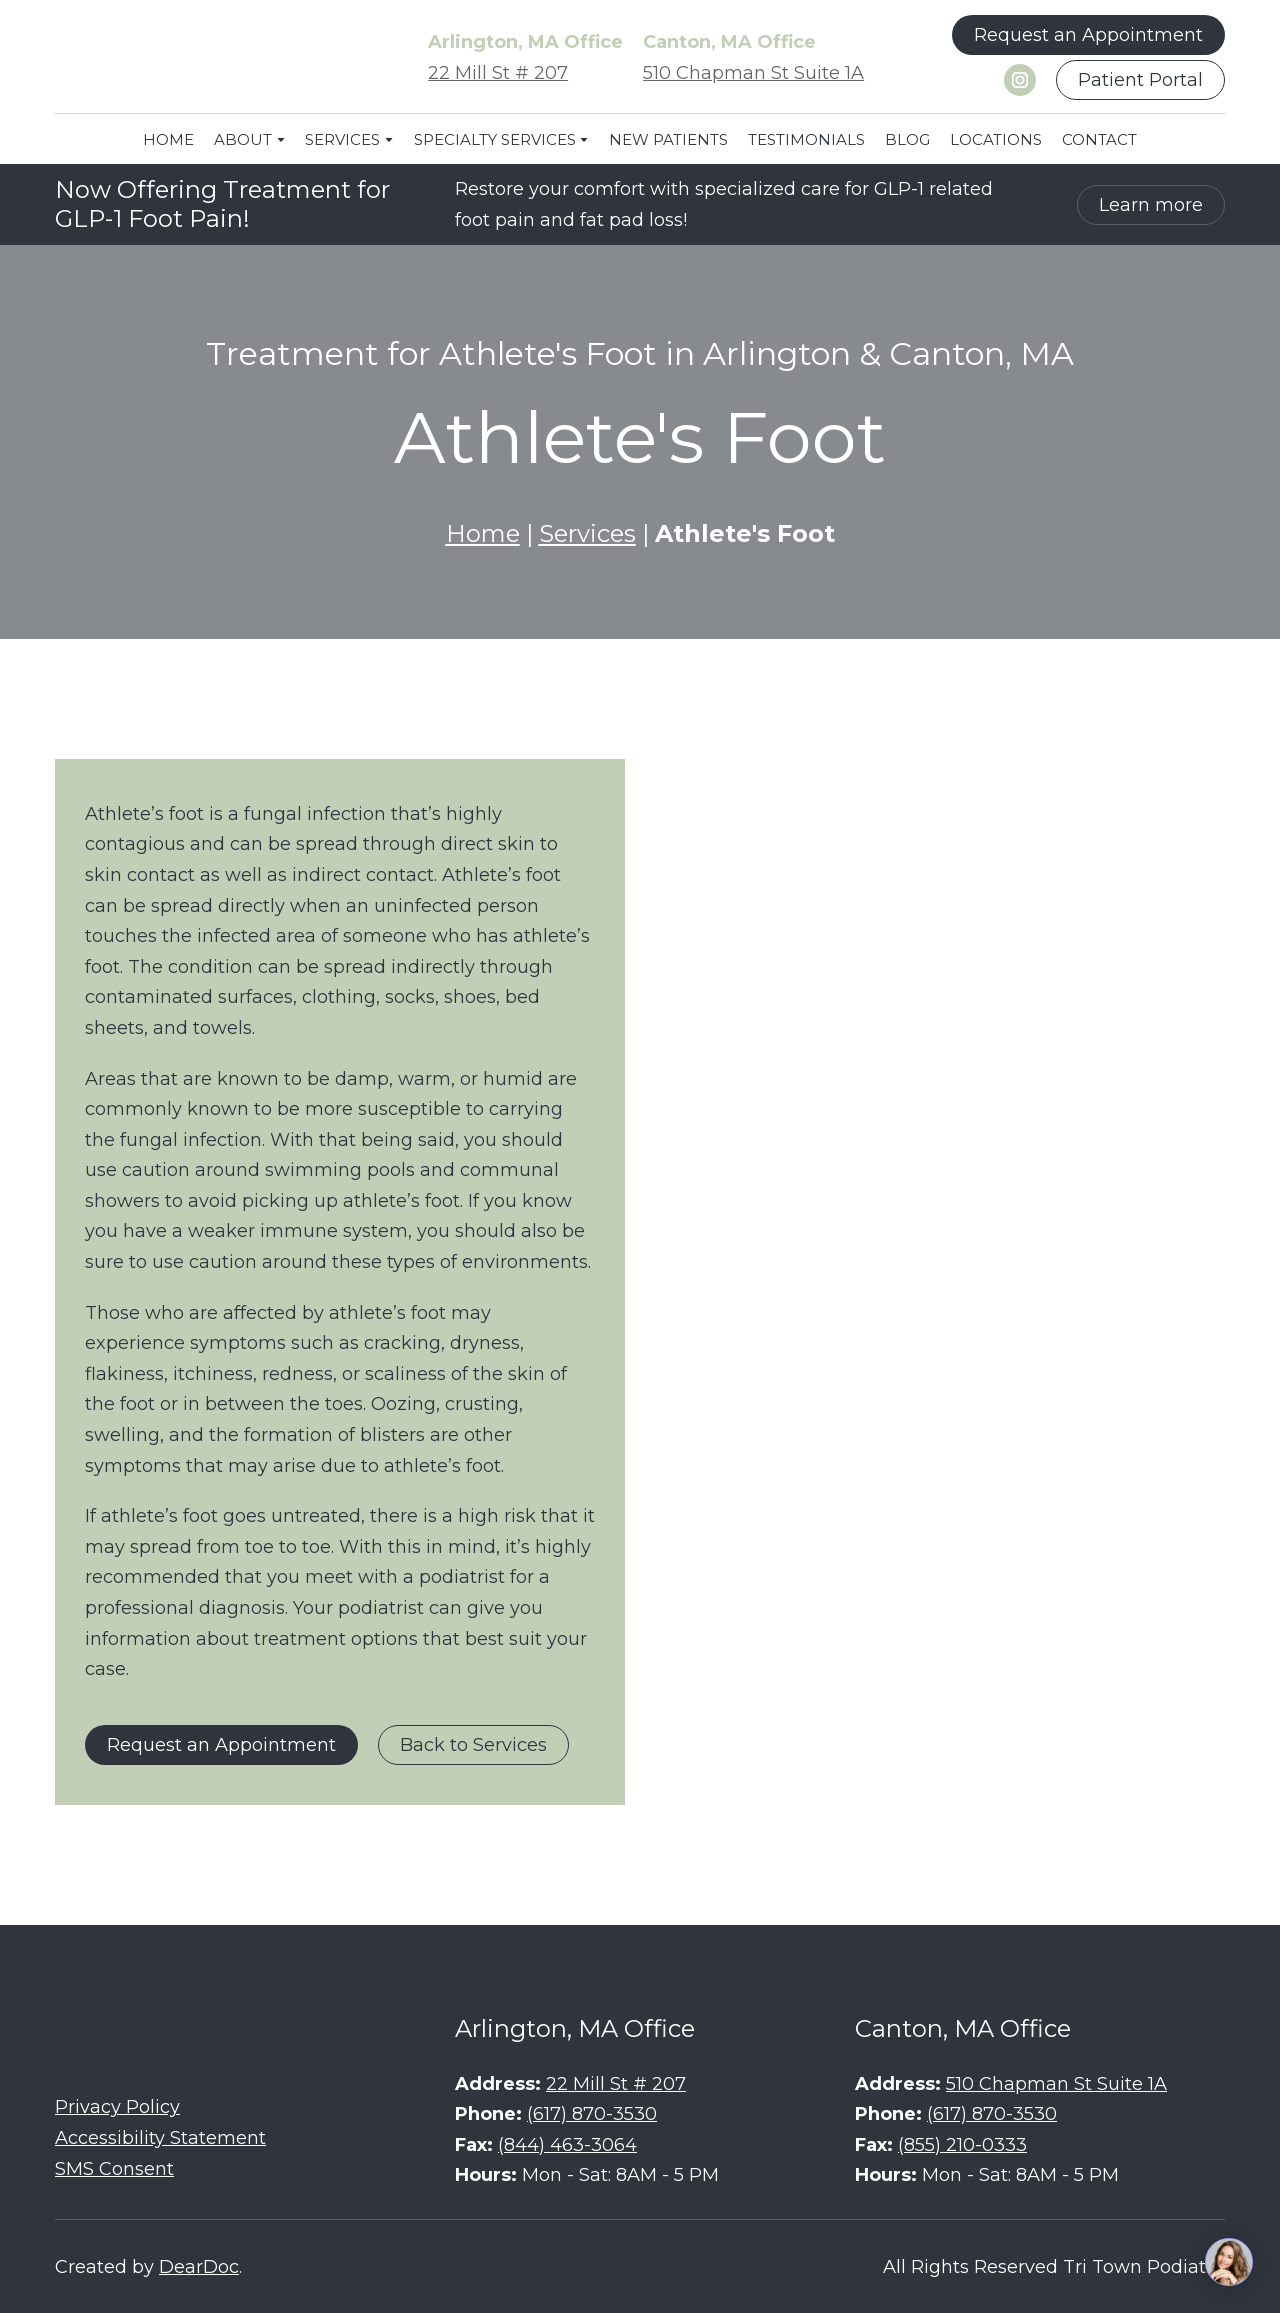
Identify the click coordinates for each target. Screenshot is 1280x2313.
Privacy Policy (117, 2107)
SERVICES (342, 139)
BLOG (907, 139)
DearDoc (199, 2267)
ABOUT (243, 139)
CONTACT (1099, 139)
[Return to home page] (205, 58)
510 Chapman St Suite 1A (753, 73)
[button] (1088, 35)
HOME (168, 139)
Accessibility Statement (160, 2138)
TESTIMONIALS (806, 139)
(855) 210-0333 (962, 2145)
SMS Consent (114, 2169)
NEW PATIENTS (668, 139)
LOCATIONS (996, 139)
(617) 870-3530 (592, 2114)
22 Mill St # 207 (498, 73)
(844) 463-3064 (567, 2145)
